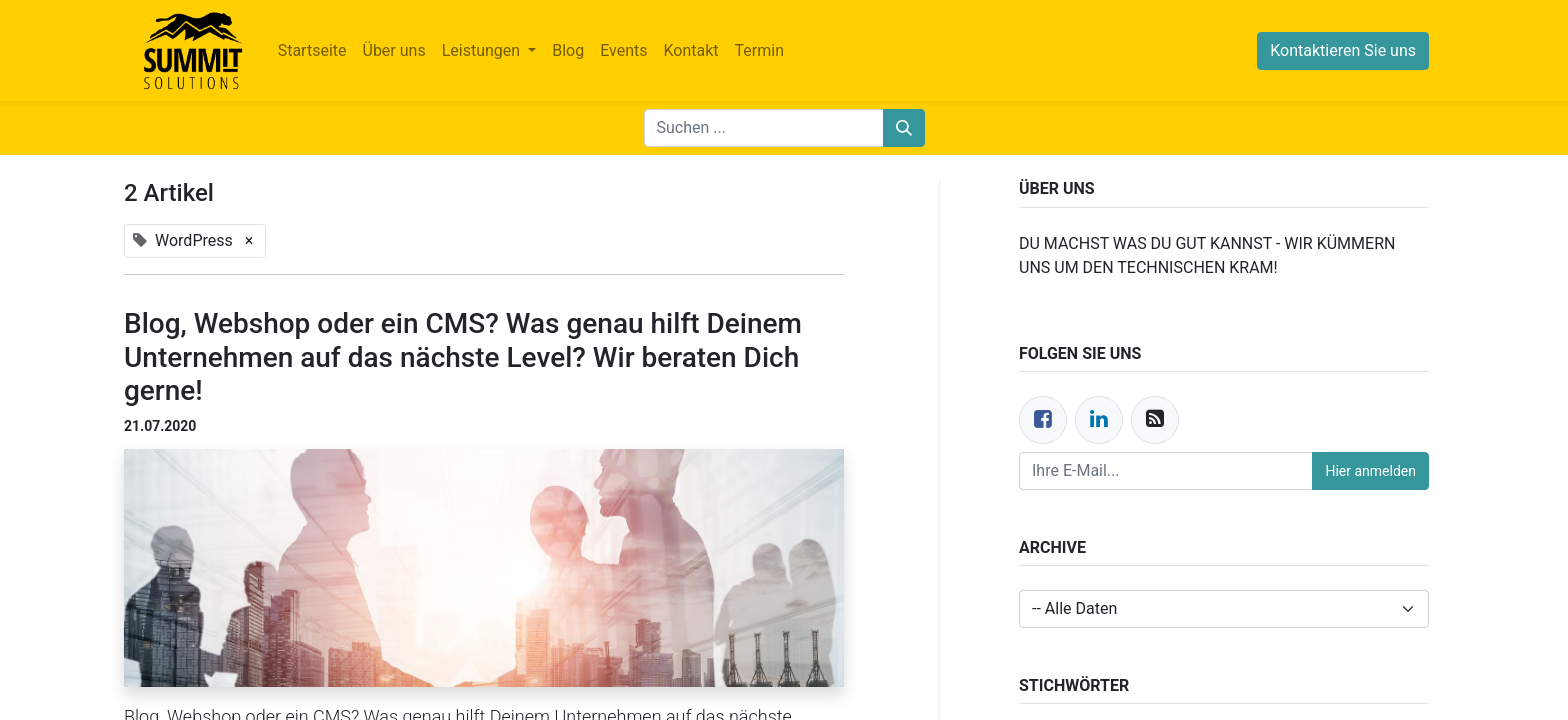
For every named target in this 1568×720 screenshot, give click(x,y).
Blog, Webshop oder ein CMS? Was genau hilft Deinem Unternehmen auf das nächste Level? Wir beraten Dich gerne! (463, 357)
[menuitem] (312, 51)
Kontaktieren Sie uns (1343, 50)
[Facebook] (1043, 420)
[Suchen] (904, 128)
